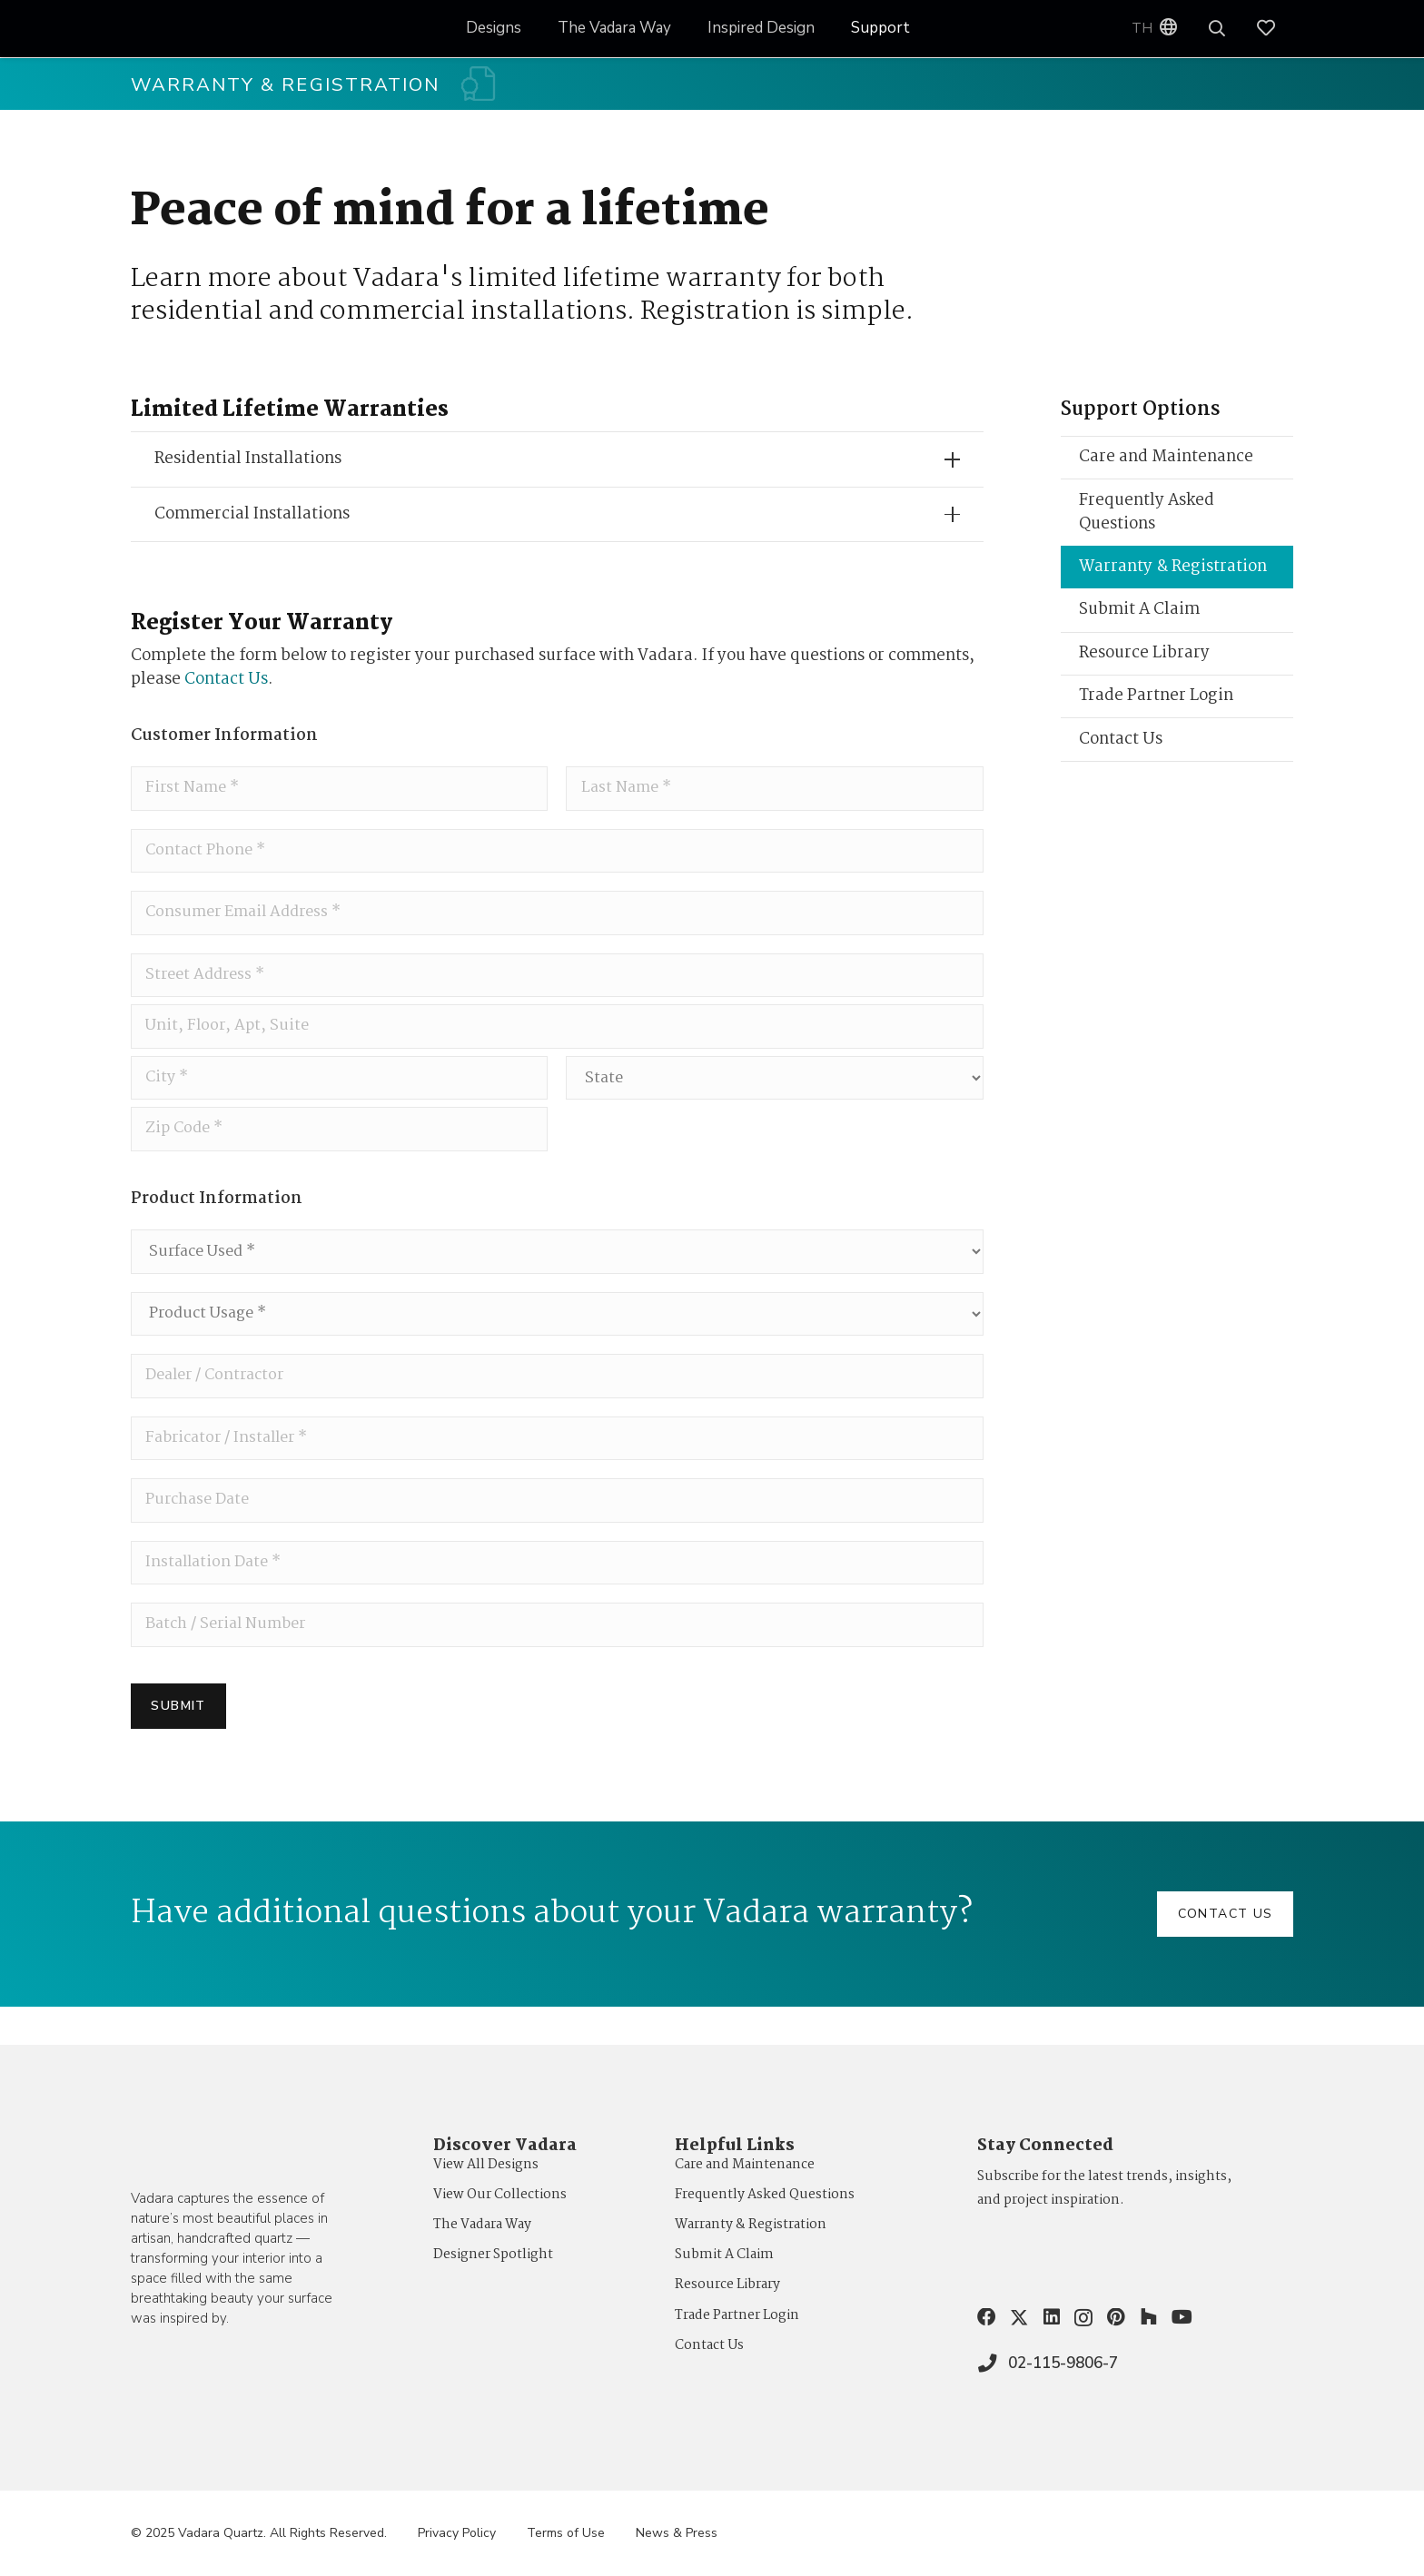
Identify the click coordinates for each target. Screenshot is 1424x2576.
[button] (1218, 29)
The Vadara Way (482, 2224)
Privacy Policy (457, 2532)
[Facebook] (986, 2317)
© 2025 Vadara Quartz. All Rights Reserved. (259, 2532)
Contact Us (226, 687)
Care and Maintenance (1166, 464)
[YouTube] (1182, 2317)
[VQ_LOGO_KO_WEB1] (194, 29)
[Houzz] (1149, 2317)
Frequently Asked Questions (1146, 520)
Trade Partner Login (1156, 703)
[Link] (1275, 29)
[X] (1019, 2318)
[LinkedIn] (1051, 2317)
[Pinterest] (1116, 2317)
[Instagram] (1083, 2318)
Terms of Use (566, 2532)
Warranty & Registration (1173, 574)
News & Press (676, 2532)
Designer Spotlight (493, 2254)
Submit (178, 1743)
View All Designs (486, 2165)
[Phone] (557, 861)
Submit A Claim (1139, 617)
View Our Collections (500, 2195)
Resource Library (1144, 660)
